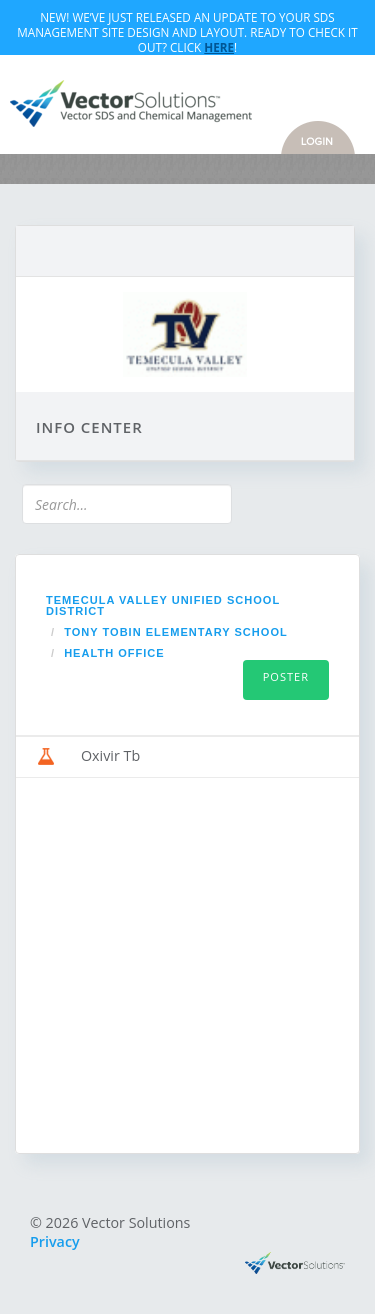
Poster (286, 676)
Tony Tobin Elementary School (176, 632)
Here (219, 47)
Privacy (55, 1241)
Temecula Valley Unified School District (163, 605)
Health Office (114, 653)
